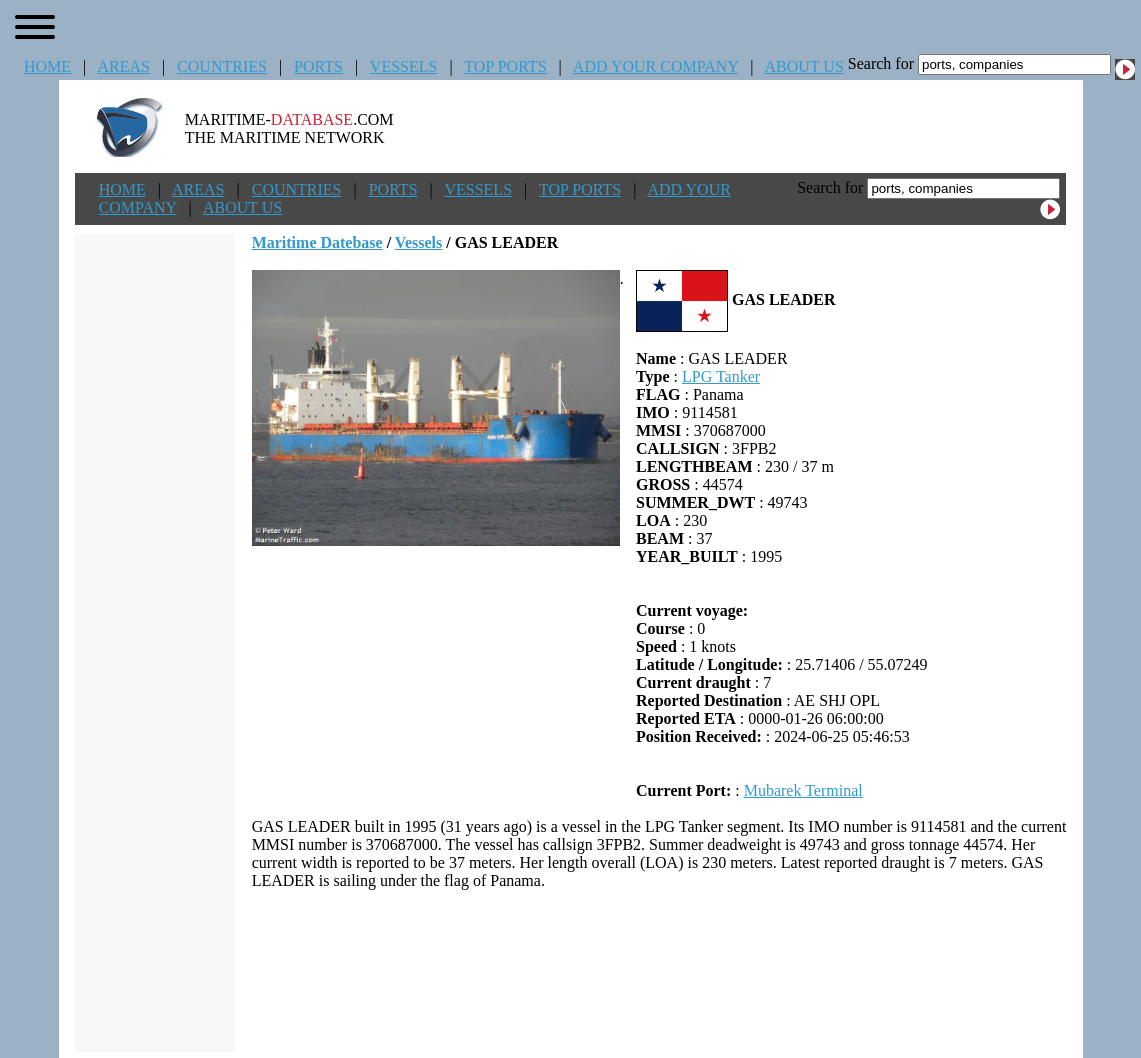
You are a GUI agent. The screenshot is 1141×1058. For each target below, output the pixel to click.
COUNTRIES (222, 66)
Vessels (418, 242)
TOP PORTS (505, 66)
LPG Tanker (721, 376)
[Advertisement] (659, 971)
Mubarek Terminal (803, 790)
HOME (47, 66)
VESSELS (404, 66)
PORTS (318, 66)
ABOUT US (804, 66)
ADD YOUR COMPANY (655, 66)
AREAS (123, 66)
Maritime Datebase (317, 242)
